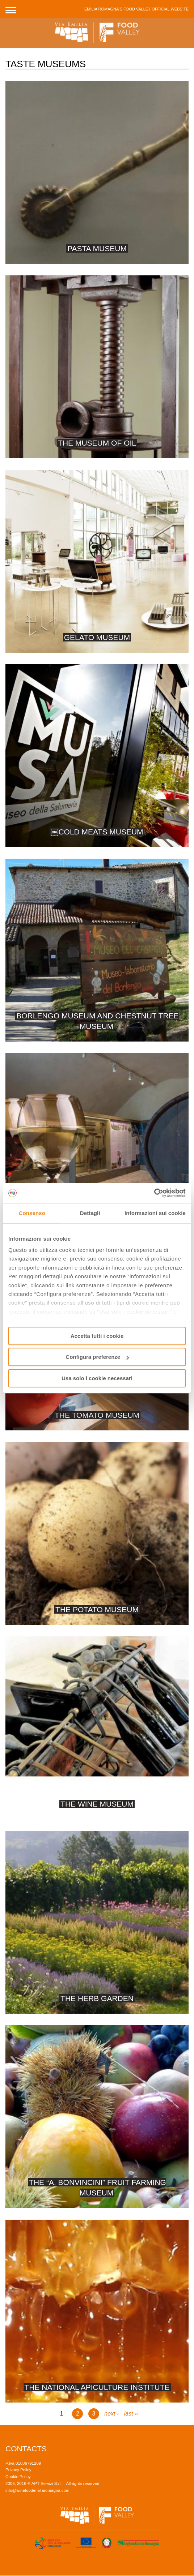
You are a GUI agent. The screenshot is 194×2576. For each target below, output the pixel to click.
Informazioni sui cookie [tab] (155, 1213)
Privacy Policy (18, 2470)
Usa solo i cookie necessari (97, 1378)
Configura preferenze (97, 1357)
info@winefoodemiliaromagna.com (37, 2490)
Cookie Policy (18, 2476)
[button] (10, 9)
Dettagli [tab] (90, 1213)
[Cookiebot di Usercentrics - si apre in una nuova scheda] (154, 1193)
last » (131, 2413)
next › (111, 2413)
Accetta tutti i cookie (97, 1336)
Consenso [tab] (32, 1213)
